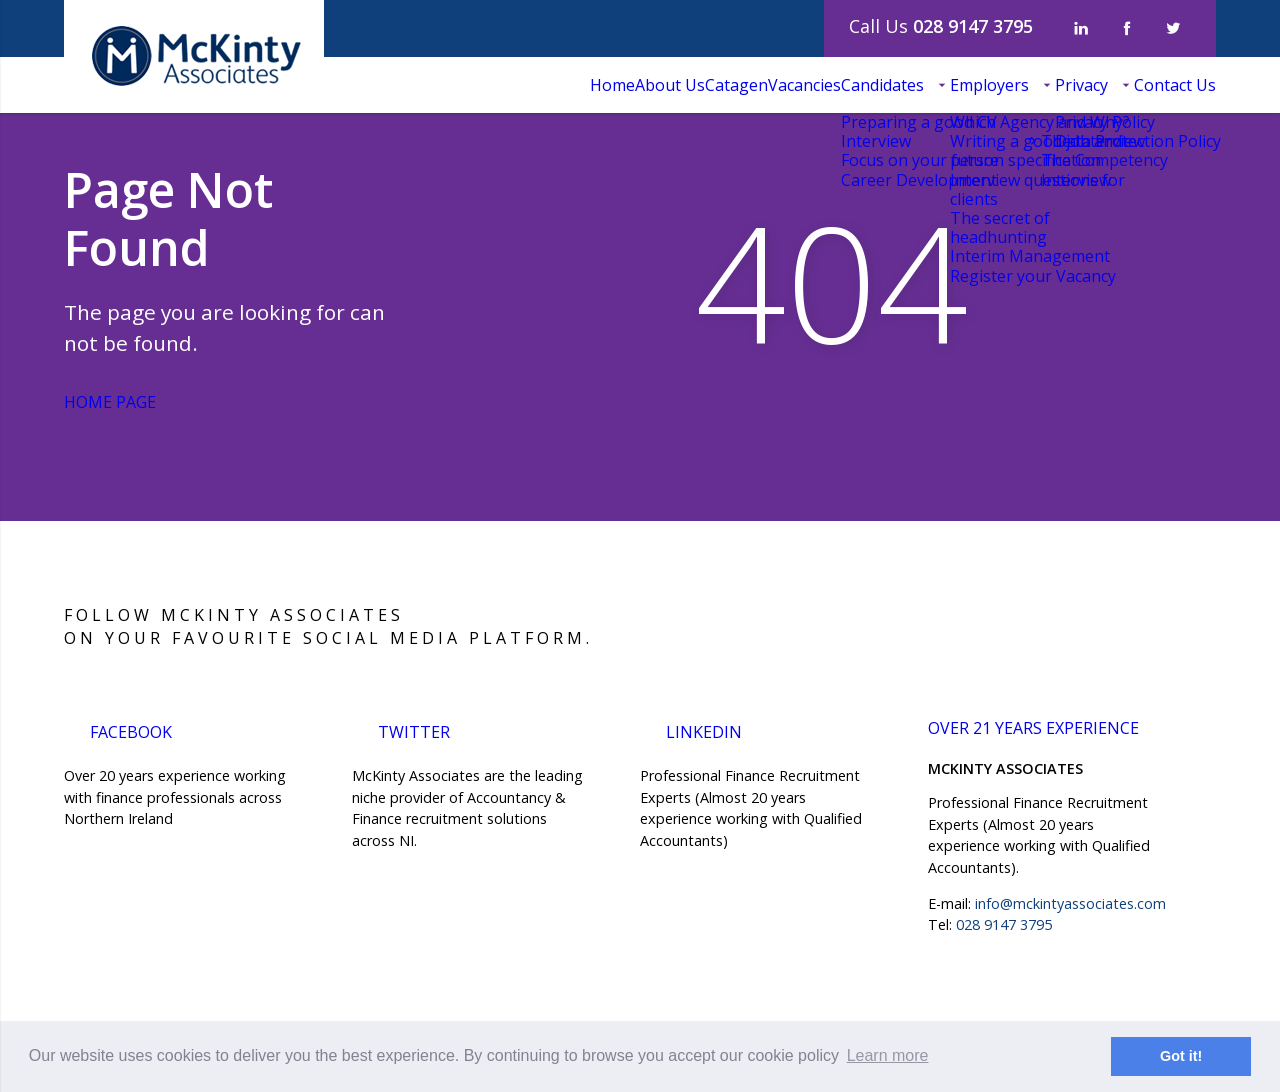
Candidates (777, 85)
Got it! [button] (1181, 1056)
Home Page (129, 402)
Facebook (138, 730)
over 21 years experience (1047, 734)
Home (387, 85)
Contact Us (1160, 85)
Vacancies (669, 85)
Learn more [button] (888, 1055)
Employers (914, 85)
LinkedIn (707, 730)
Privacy (1036, 85)
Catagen (571, 85)
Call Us (941, 26)
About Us (475, 85)
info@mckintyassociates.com (1070, 903)
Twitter (419, 730)
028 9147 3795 (1004, 924)
